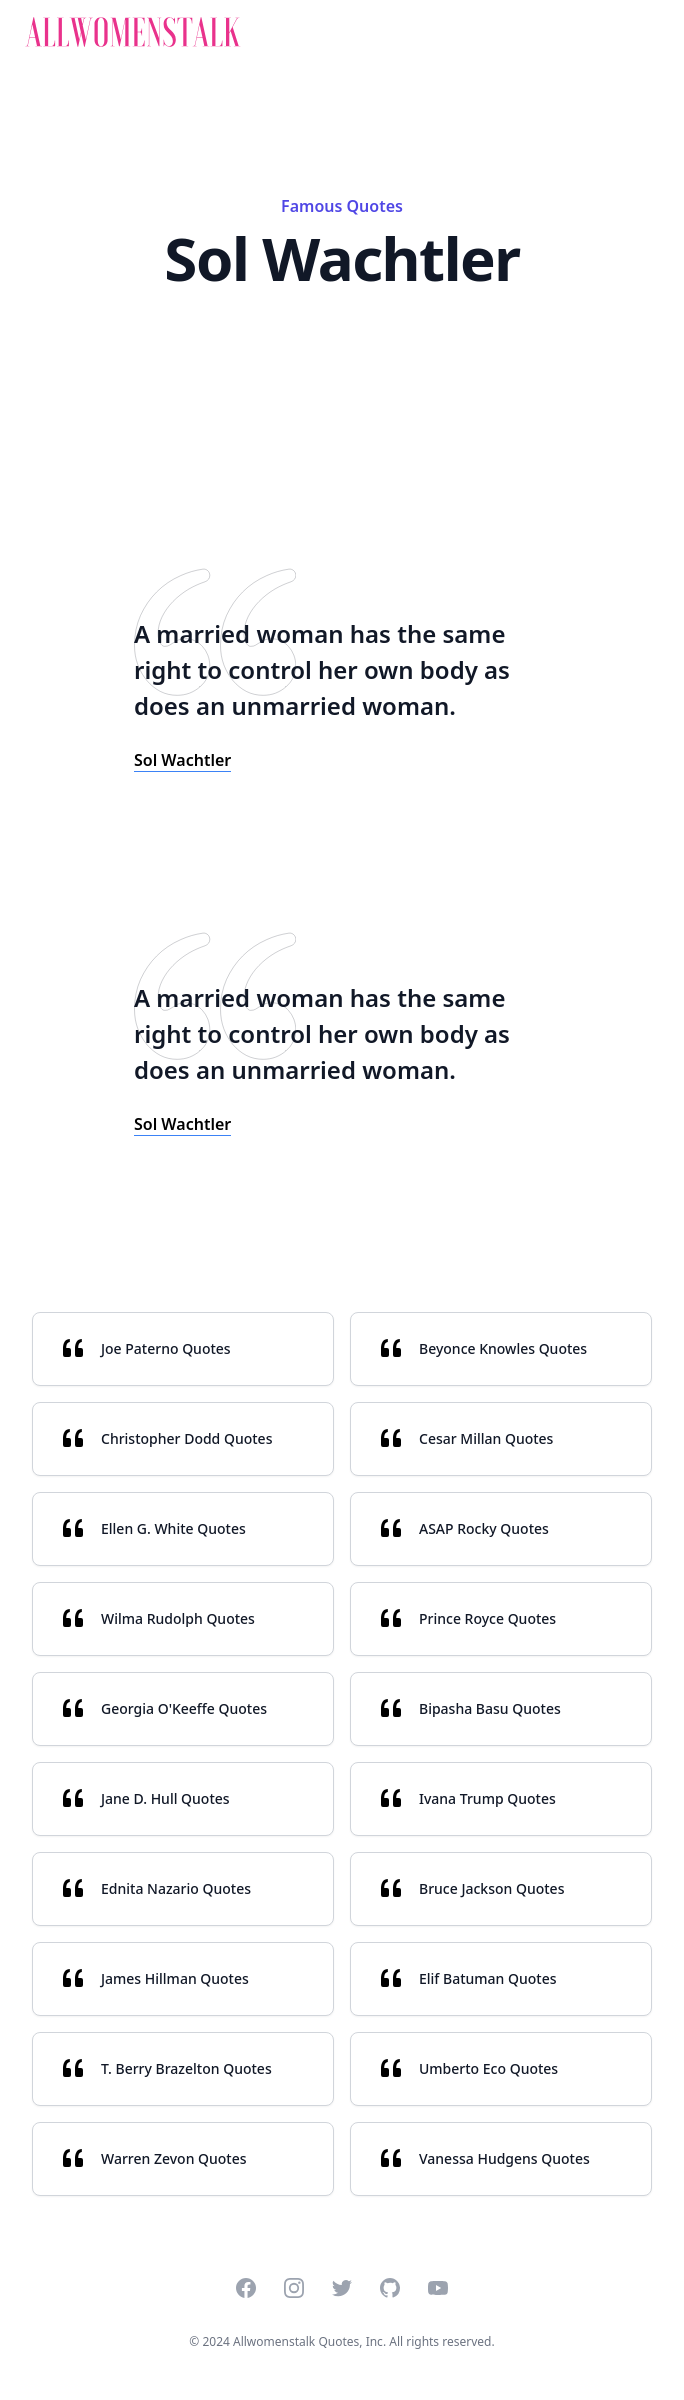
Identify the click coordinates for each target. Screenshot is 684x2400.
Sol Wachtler (182, 760)
